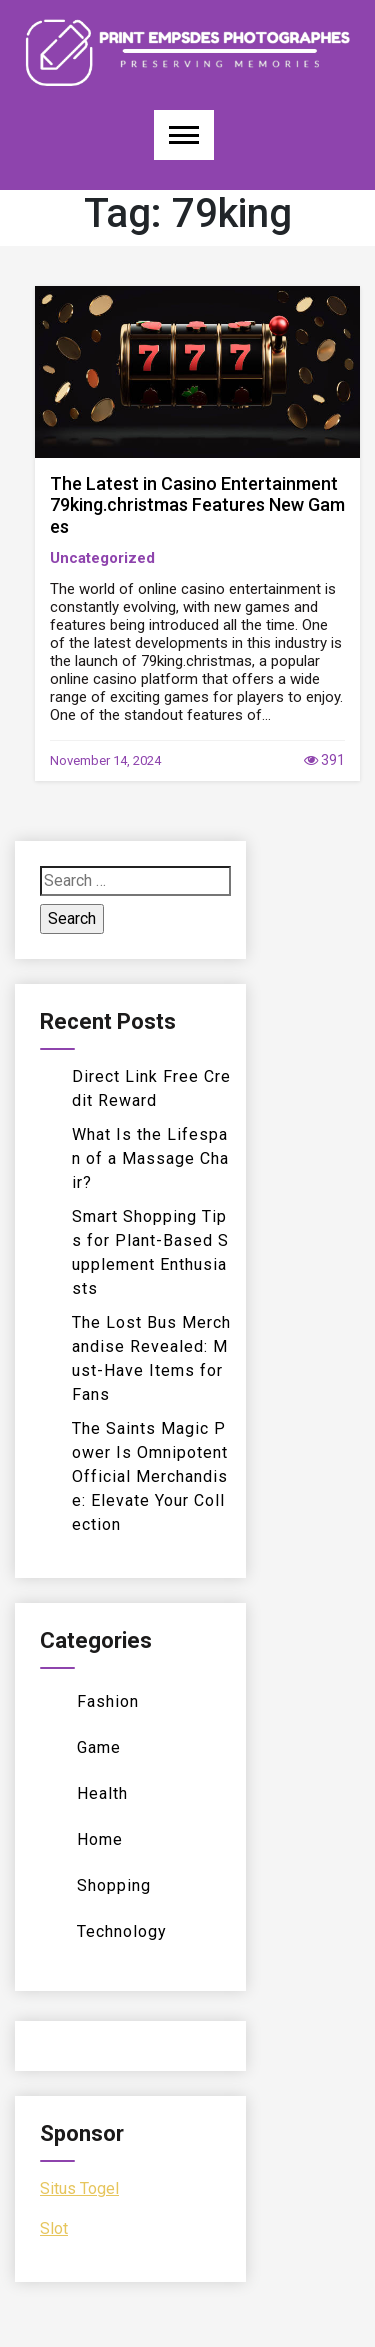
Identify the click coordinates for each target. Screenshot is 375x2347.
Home (100, 1839)
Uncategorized (102, 558)
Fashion (108, 1701)
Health (102, 1793)
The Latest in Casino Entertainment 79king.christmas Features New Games (197, 505)
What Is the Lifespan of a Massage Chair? (150, 1158)
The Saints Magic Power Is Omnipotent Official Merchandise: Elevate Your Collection (150, 1476)
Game (99, 1747)
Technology (122, 1931)
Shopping (114, 1885)
